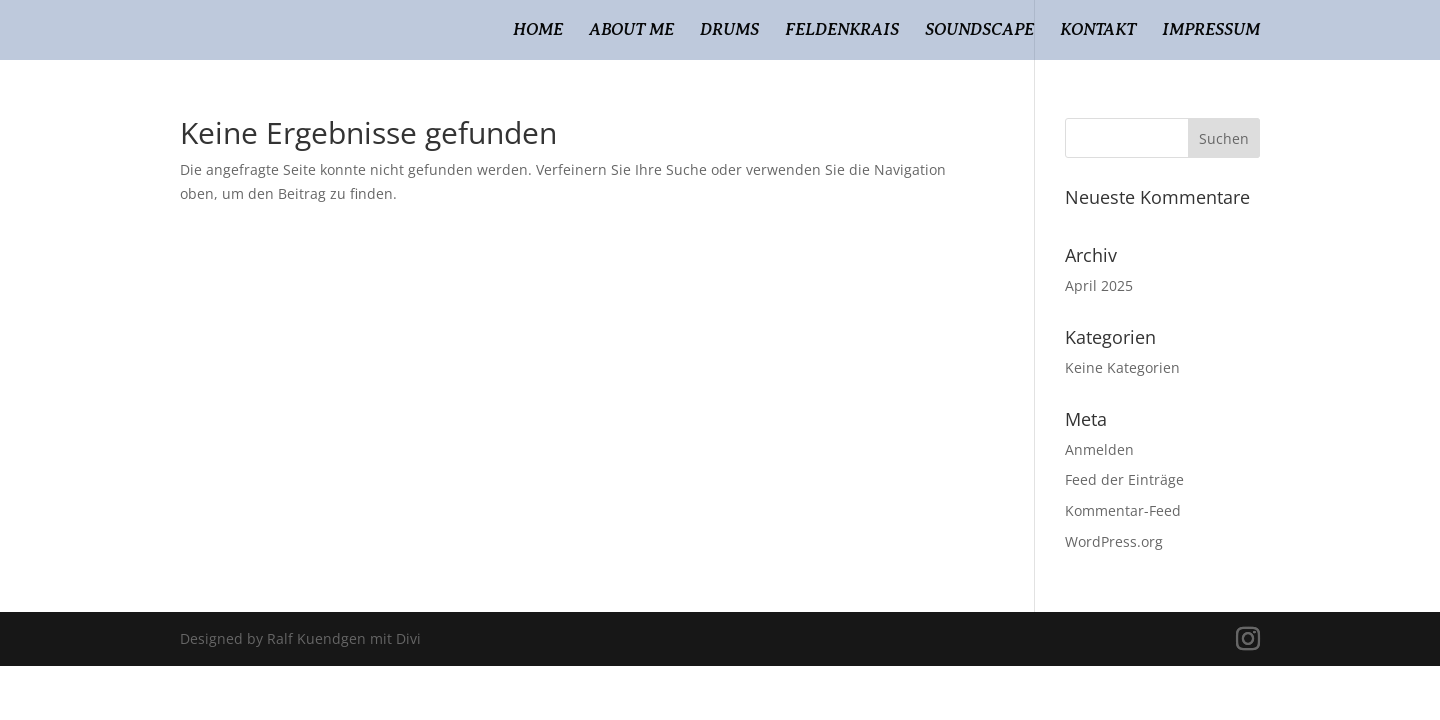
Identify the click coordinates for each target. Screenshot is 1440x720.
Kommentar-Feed (1123, 510)
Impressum (1211, 31)
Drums (729, 31)
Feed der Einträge (1124, 479)
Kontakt (1098, 31)
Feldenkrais (842, 31)
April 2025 (1099, 285)
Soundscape (979, 31)
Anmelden (1099, 449)
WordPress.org (1114, 541)
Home (538, 31)
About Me (631, 31)
